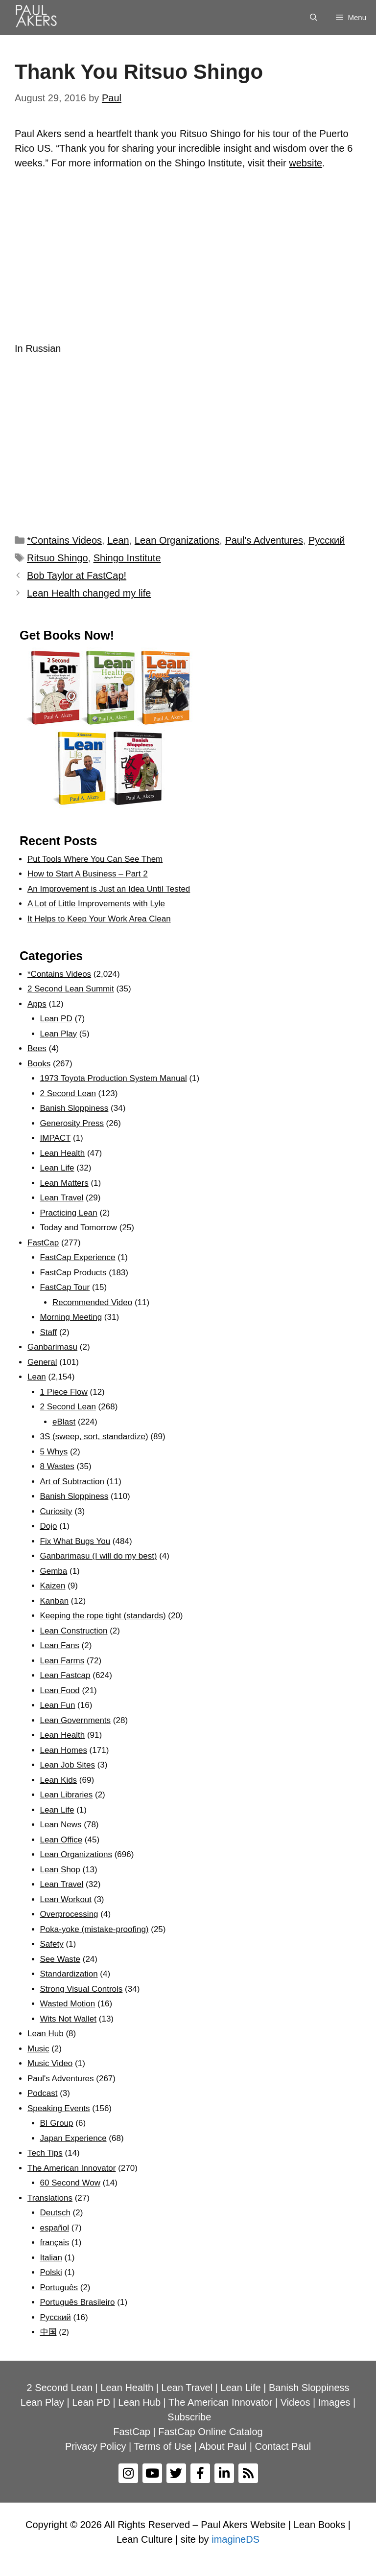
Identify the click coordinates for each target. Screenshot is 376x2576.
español (55, 2227)
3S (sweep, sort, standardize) (94, 1436)
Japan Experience (73, 2138)
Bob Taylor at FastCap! (76, 575)
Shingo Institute (127, 557)
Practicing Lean (68, 1213)
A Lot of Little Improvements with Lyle (96, 903)
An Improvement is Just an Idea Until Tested (108, 889)
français (55, 2242)
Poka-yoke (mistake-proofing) (94, 1929)
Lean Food (60, 1690)
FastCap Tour (65, 1287)
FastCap (43, 1242)
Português (59, 2287)
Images (334, 2402)
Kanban (54, 1601)
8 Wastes (57, 1466)
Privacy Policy (95, 2446)
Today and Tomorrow (79, 1227)
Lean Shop (60, 1869)
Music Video (49, 2063)
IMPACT (55, 1138)
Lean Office (61, 1839)
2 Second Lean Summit (70, 988)
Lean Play (58, 1033)
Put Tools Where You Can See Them (95, 859)
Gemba (54, 1571)
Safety (52, 1944)
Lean (118, 540)
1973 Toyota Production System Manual (113, 1078)
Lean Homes (63, 1750)
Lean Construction (74, 1630)
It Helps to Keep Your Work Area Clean (99, 918)
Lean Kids (58, 1780)
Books (38, 1063)
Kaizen (53, 1585)
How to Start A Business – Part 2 (87, 873)
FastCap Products (73, 1272)
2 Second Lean (68, 1093)
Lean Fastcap (65, 1675)
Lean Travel (62, 1197)
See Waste (60, 1959)
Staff (48, 1332)
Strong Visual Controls (81, 1989)
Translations (49, 2198)
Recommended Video (92, 1302)
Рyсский (326, 540)
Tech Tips (45, 2153)
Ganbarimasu (52, 1347)
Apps (37, 1004)
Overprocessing (69, 1914)
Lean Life (57, 1168)
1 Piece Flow (64, 1392)
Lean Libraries (66, 1794)
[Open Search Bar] (313, 17)
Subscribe (189, 2417)
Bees (37, 1048)
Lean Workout (66, 1899)
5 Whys (54, 1451)
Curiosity (56, 1511)
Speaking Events (58, 2108)
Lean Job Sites (67, 1765)
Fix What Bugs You (75, 1541)
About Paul (223, 2446)
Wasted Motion (67, 2003)
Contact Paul (283, 2446)
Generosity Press (72, 1123)
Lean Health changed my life (89, 593)
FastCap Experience (78, 1257)
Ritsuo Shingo (57, 557)
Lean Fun (57, 1705)
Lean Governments (75, 1720)
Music (38, 2048)
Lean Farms (62, 1660)
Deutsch (55, 2212)
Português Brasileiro (77, 2302)
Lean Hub (45, 2033)
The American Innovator (71, 2168)
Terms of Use (162, 2446)
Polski (51, 2272)
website (305, 163)
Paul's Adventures (264, 540)
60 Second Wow (70, 2182)
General (42, 1362)
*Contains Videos (64, 540)
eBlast (63, 1421)
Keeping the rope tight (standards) (103, 1615)
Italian (51, 2257)
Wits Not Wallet (68, 2019)
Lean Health (62, 1153)
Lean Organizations (177, 540)
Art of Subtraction (72, 1481)
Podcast (42, 2093)
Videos (295, 2402)
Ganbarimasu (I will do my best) (98, 1556)
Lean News (61, 1824)
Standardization (69, 1973)
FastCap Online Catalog (210, 2431)
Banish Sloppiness (74, 1108)
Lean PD (56, 1018)
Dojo (48, 1526)
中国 (48, 2332)
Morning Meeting (71, 1317)
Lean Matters (64, 1183)
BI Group (56, 2123)
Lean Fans (59, 1645)
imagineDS (235, 2539)
